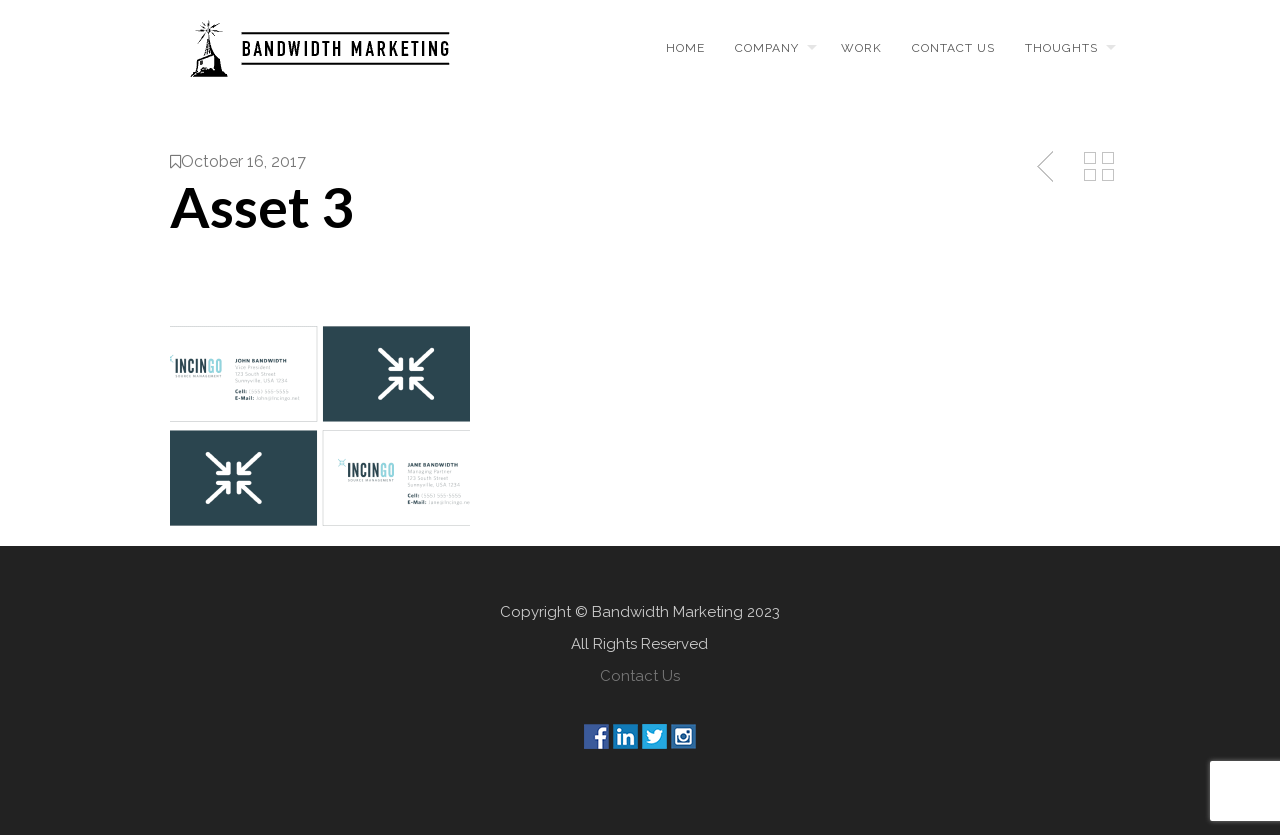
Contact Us (640, 676)
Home (685, 48)
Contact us (953, 48)
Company (767, 48)
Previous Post (1047, 167)
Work (861, 48)
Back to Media (1099, 167)
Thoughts (1061, 48)
